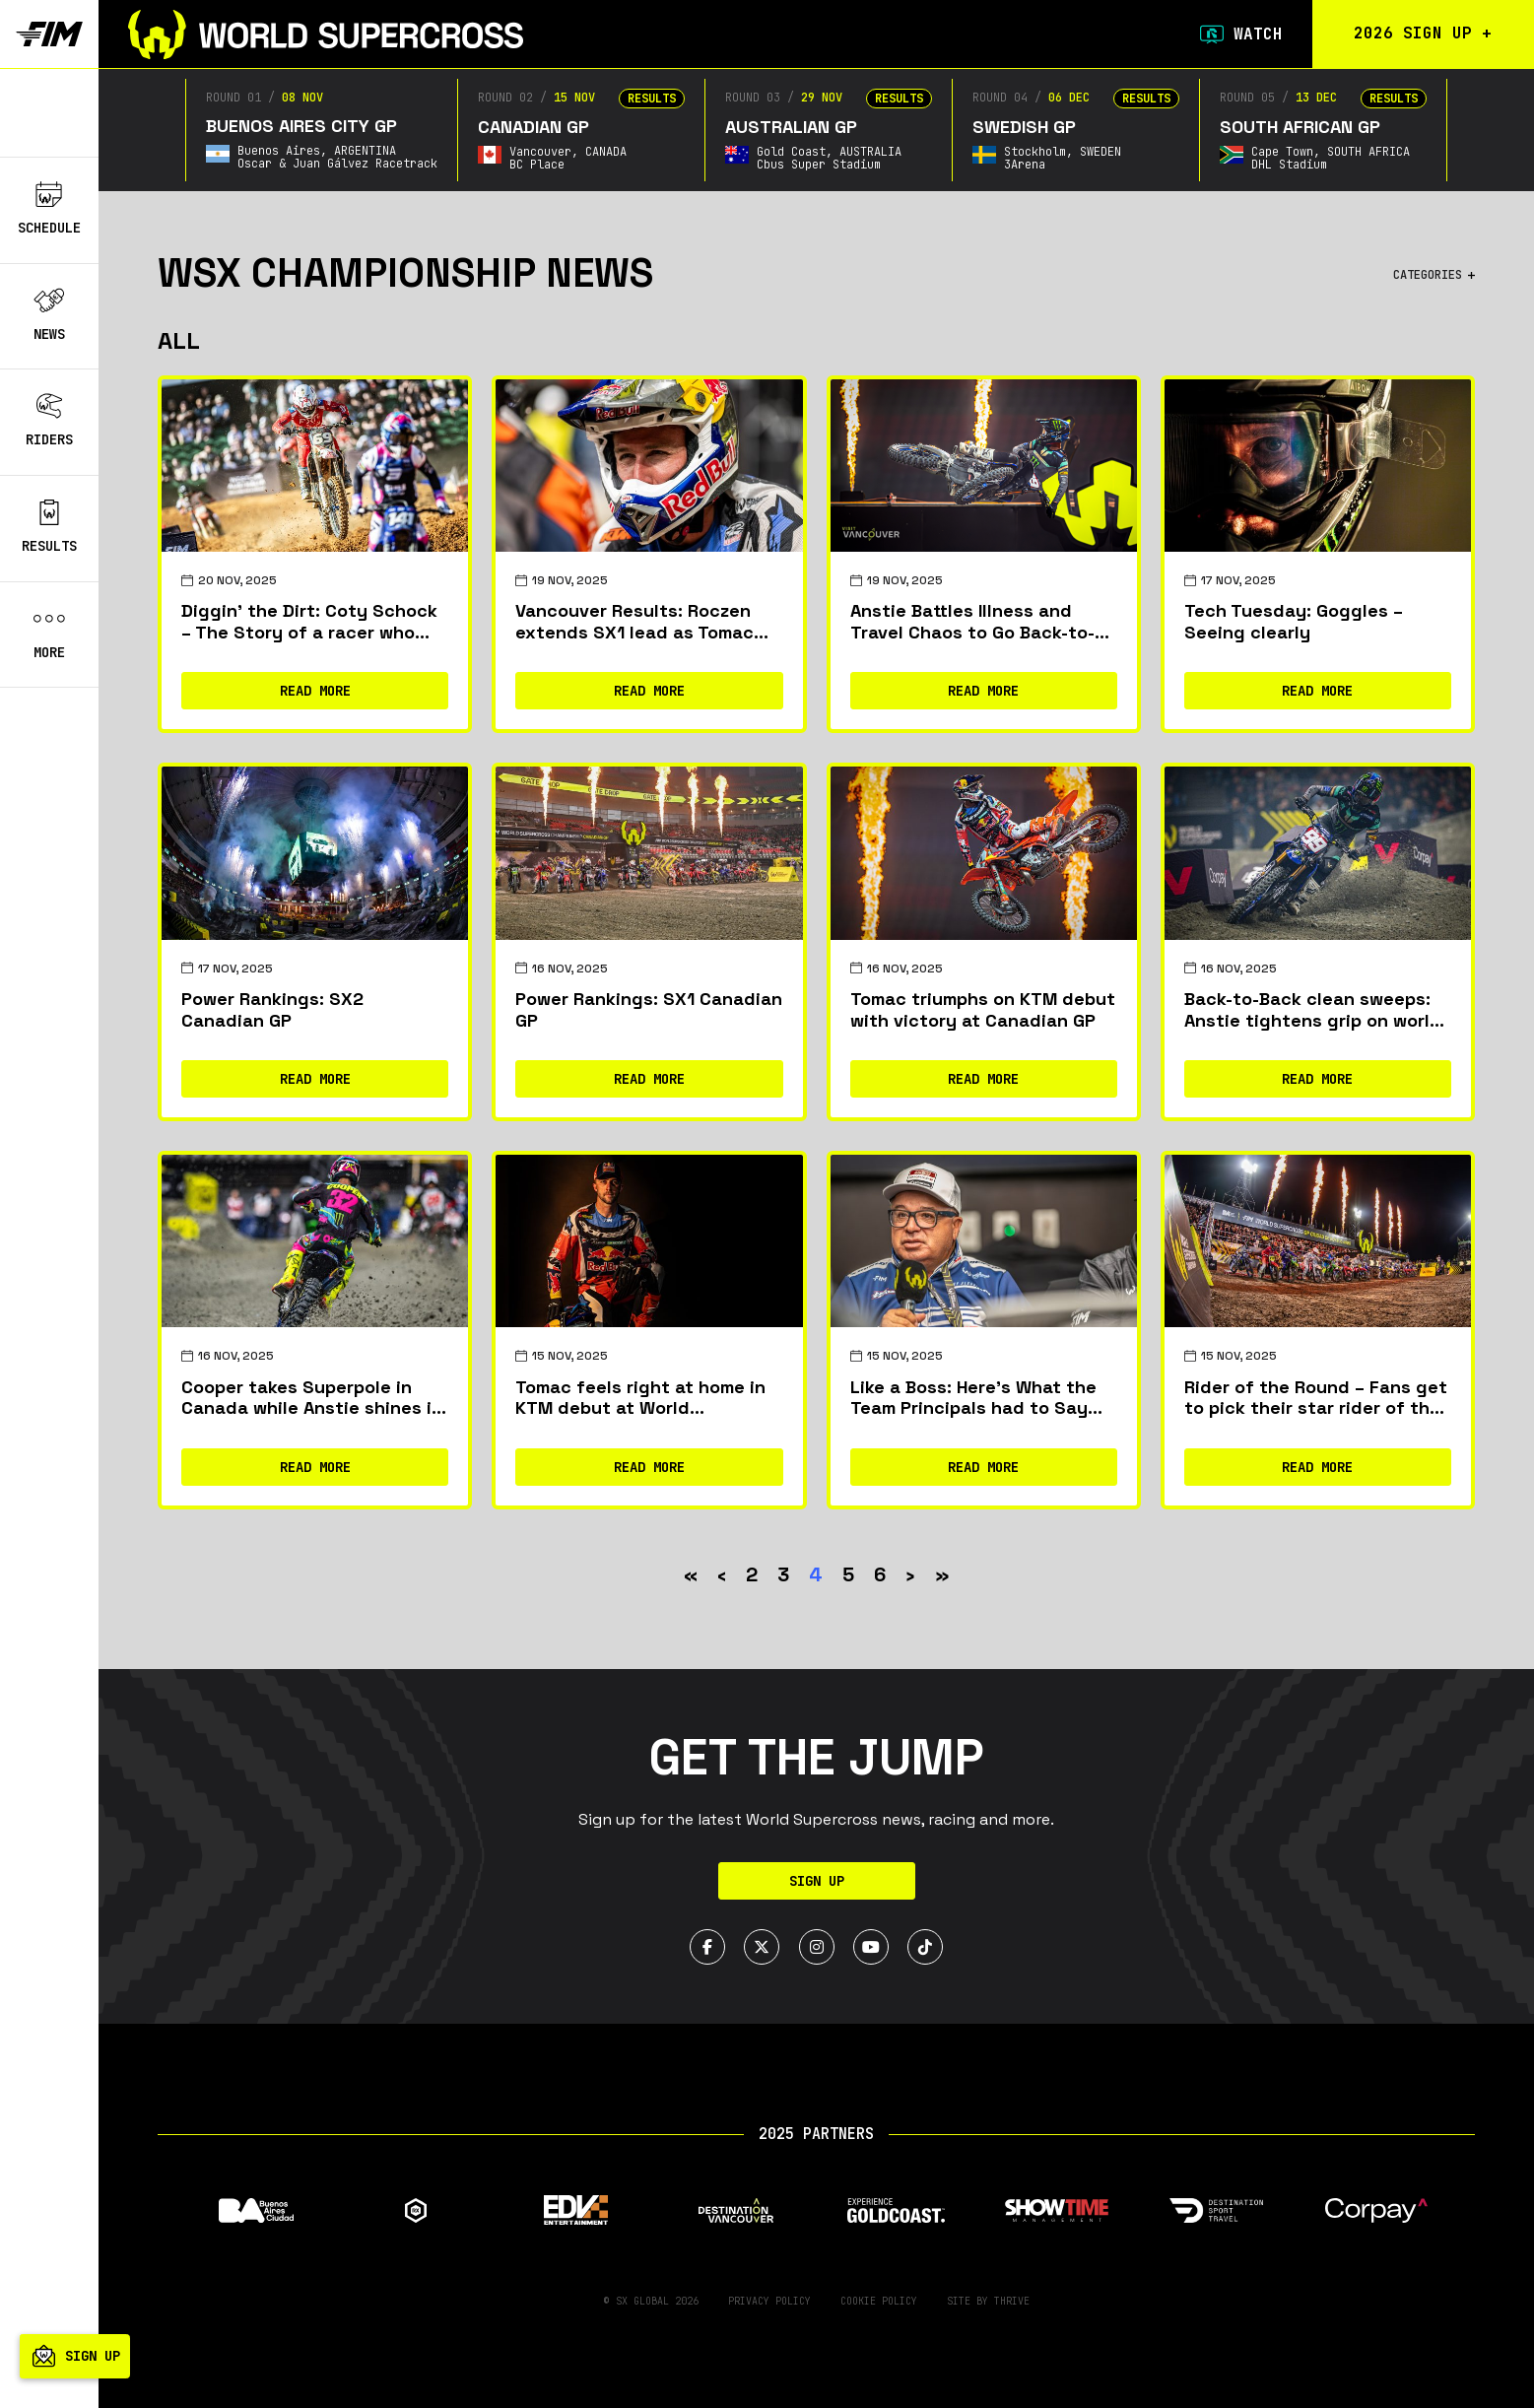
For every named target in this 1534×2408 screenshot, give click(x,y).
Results (49, 527)
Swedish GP (1021, 126)
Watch (1236, 34)
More (49, 633)
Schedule (49, 208)
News (49, 315)
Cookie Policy (878, 2301)
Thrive (1012, 2301)
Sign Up (816, 1881)
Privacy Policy (769, 2301)
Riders (49, 420)
